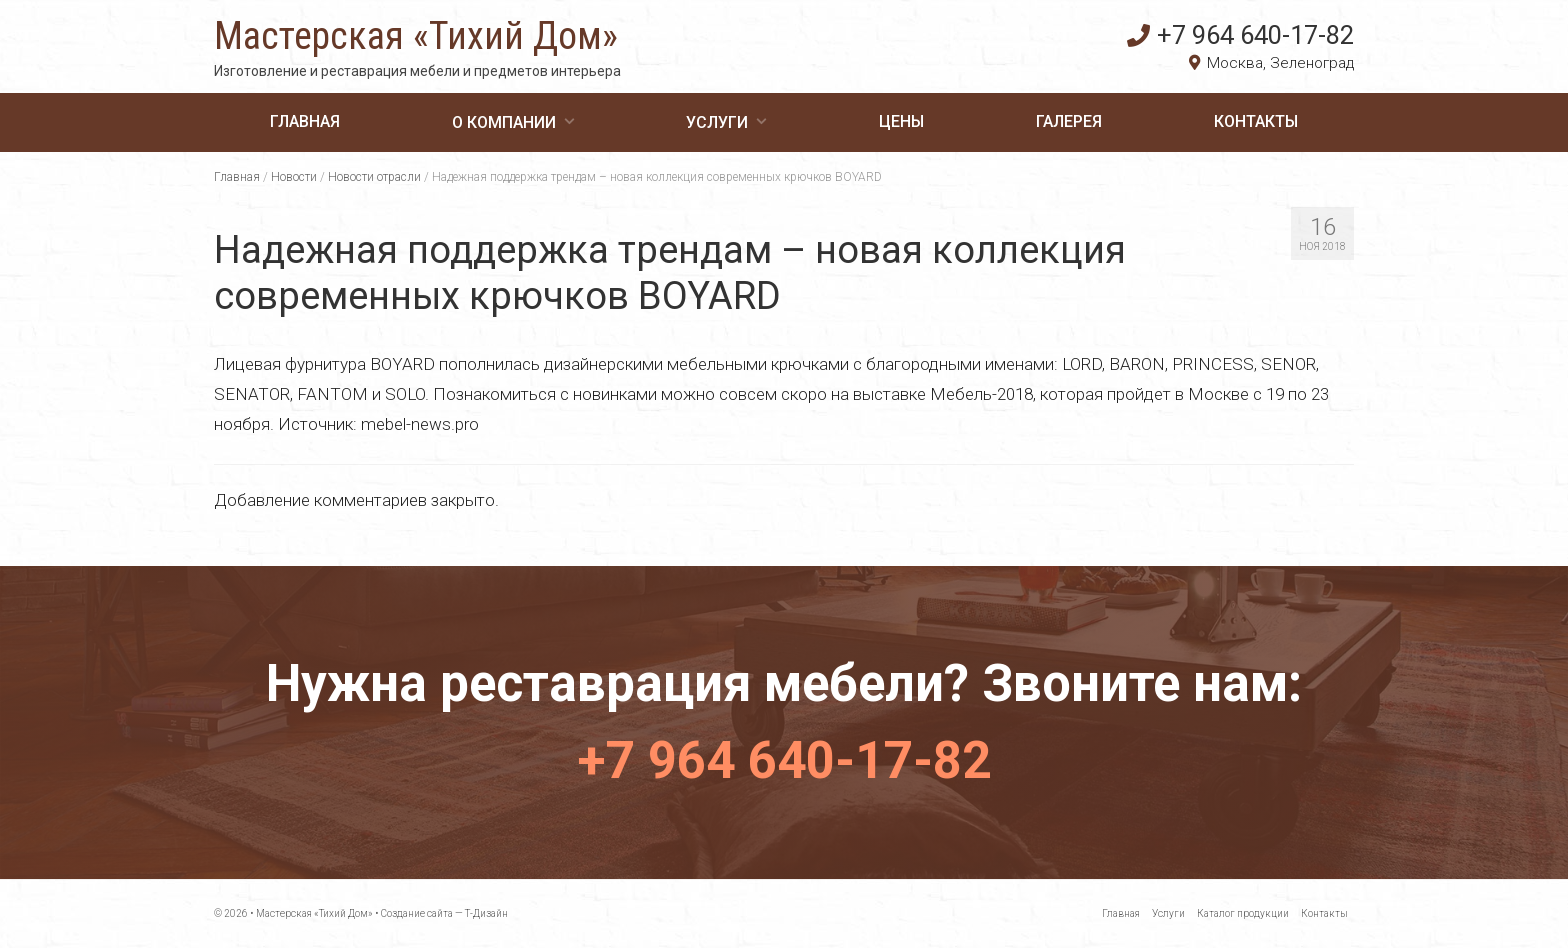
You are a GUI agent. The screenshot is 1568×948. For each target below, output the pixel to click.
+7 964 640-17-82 (1240, 35)
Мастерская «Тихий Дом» (416, 36)
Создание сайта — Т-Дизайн (444, 913)
